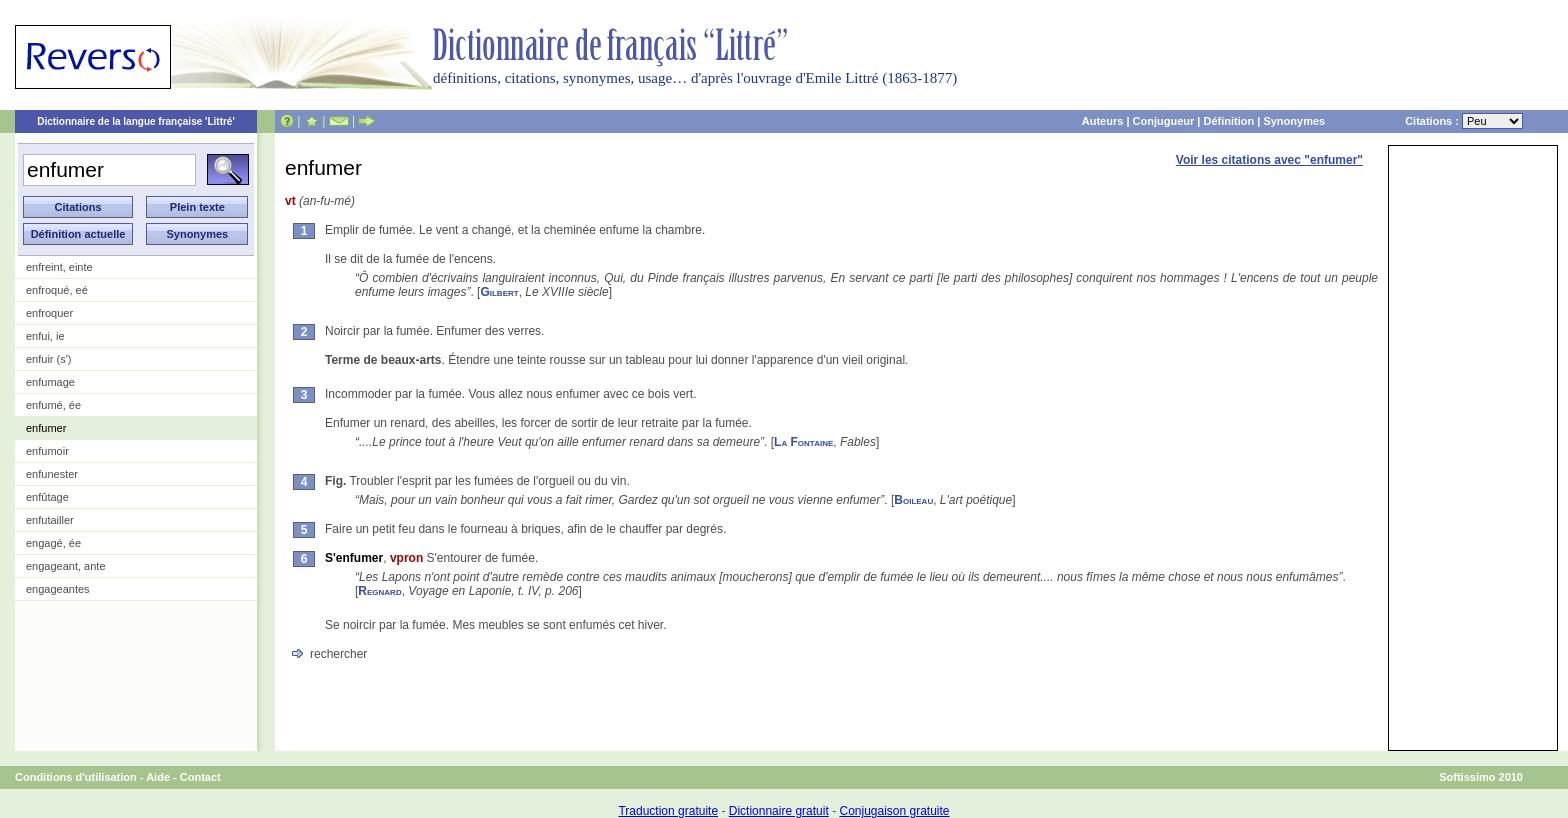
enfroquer (49, 313)
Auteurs (1103, 121)
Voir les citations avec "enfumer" (1269, 160)
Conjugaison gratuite (894, 811)
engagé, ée (53, 543)
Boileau (913, 500)
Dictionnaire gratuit (779, 811)
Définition (1228, 121)
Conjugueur (1164, 121)
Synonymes (1294, 121)
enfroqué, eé (57, 290)
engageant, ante (66, 566)
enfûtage (47, 497)
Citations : (1464, 121)
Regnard (379, 591)
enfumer (46, 428)
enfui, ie (45, 336)
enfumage (50, 382)
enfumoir (47, 451)
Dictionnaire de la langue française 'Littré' (136, 121)
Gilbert (499, 292)
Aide (158, 777)
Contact (200, 777)
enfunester (52, 474)
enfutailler (50, 520)
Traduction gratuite (668, 811)
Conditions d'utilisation (76, 777)
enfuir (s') (49, 359)
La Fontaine (803, 442)
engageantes (58, 589)
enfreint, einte (59, 267)
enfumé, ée (53, 405)
